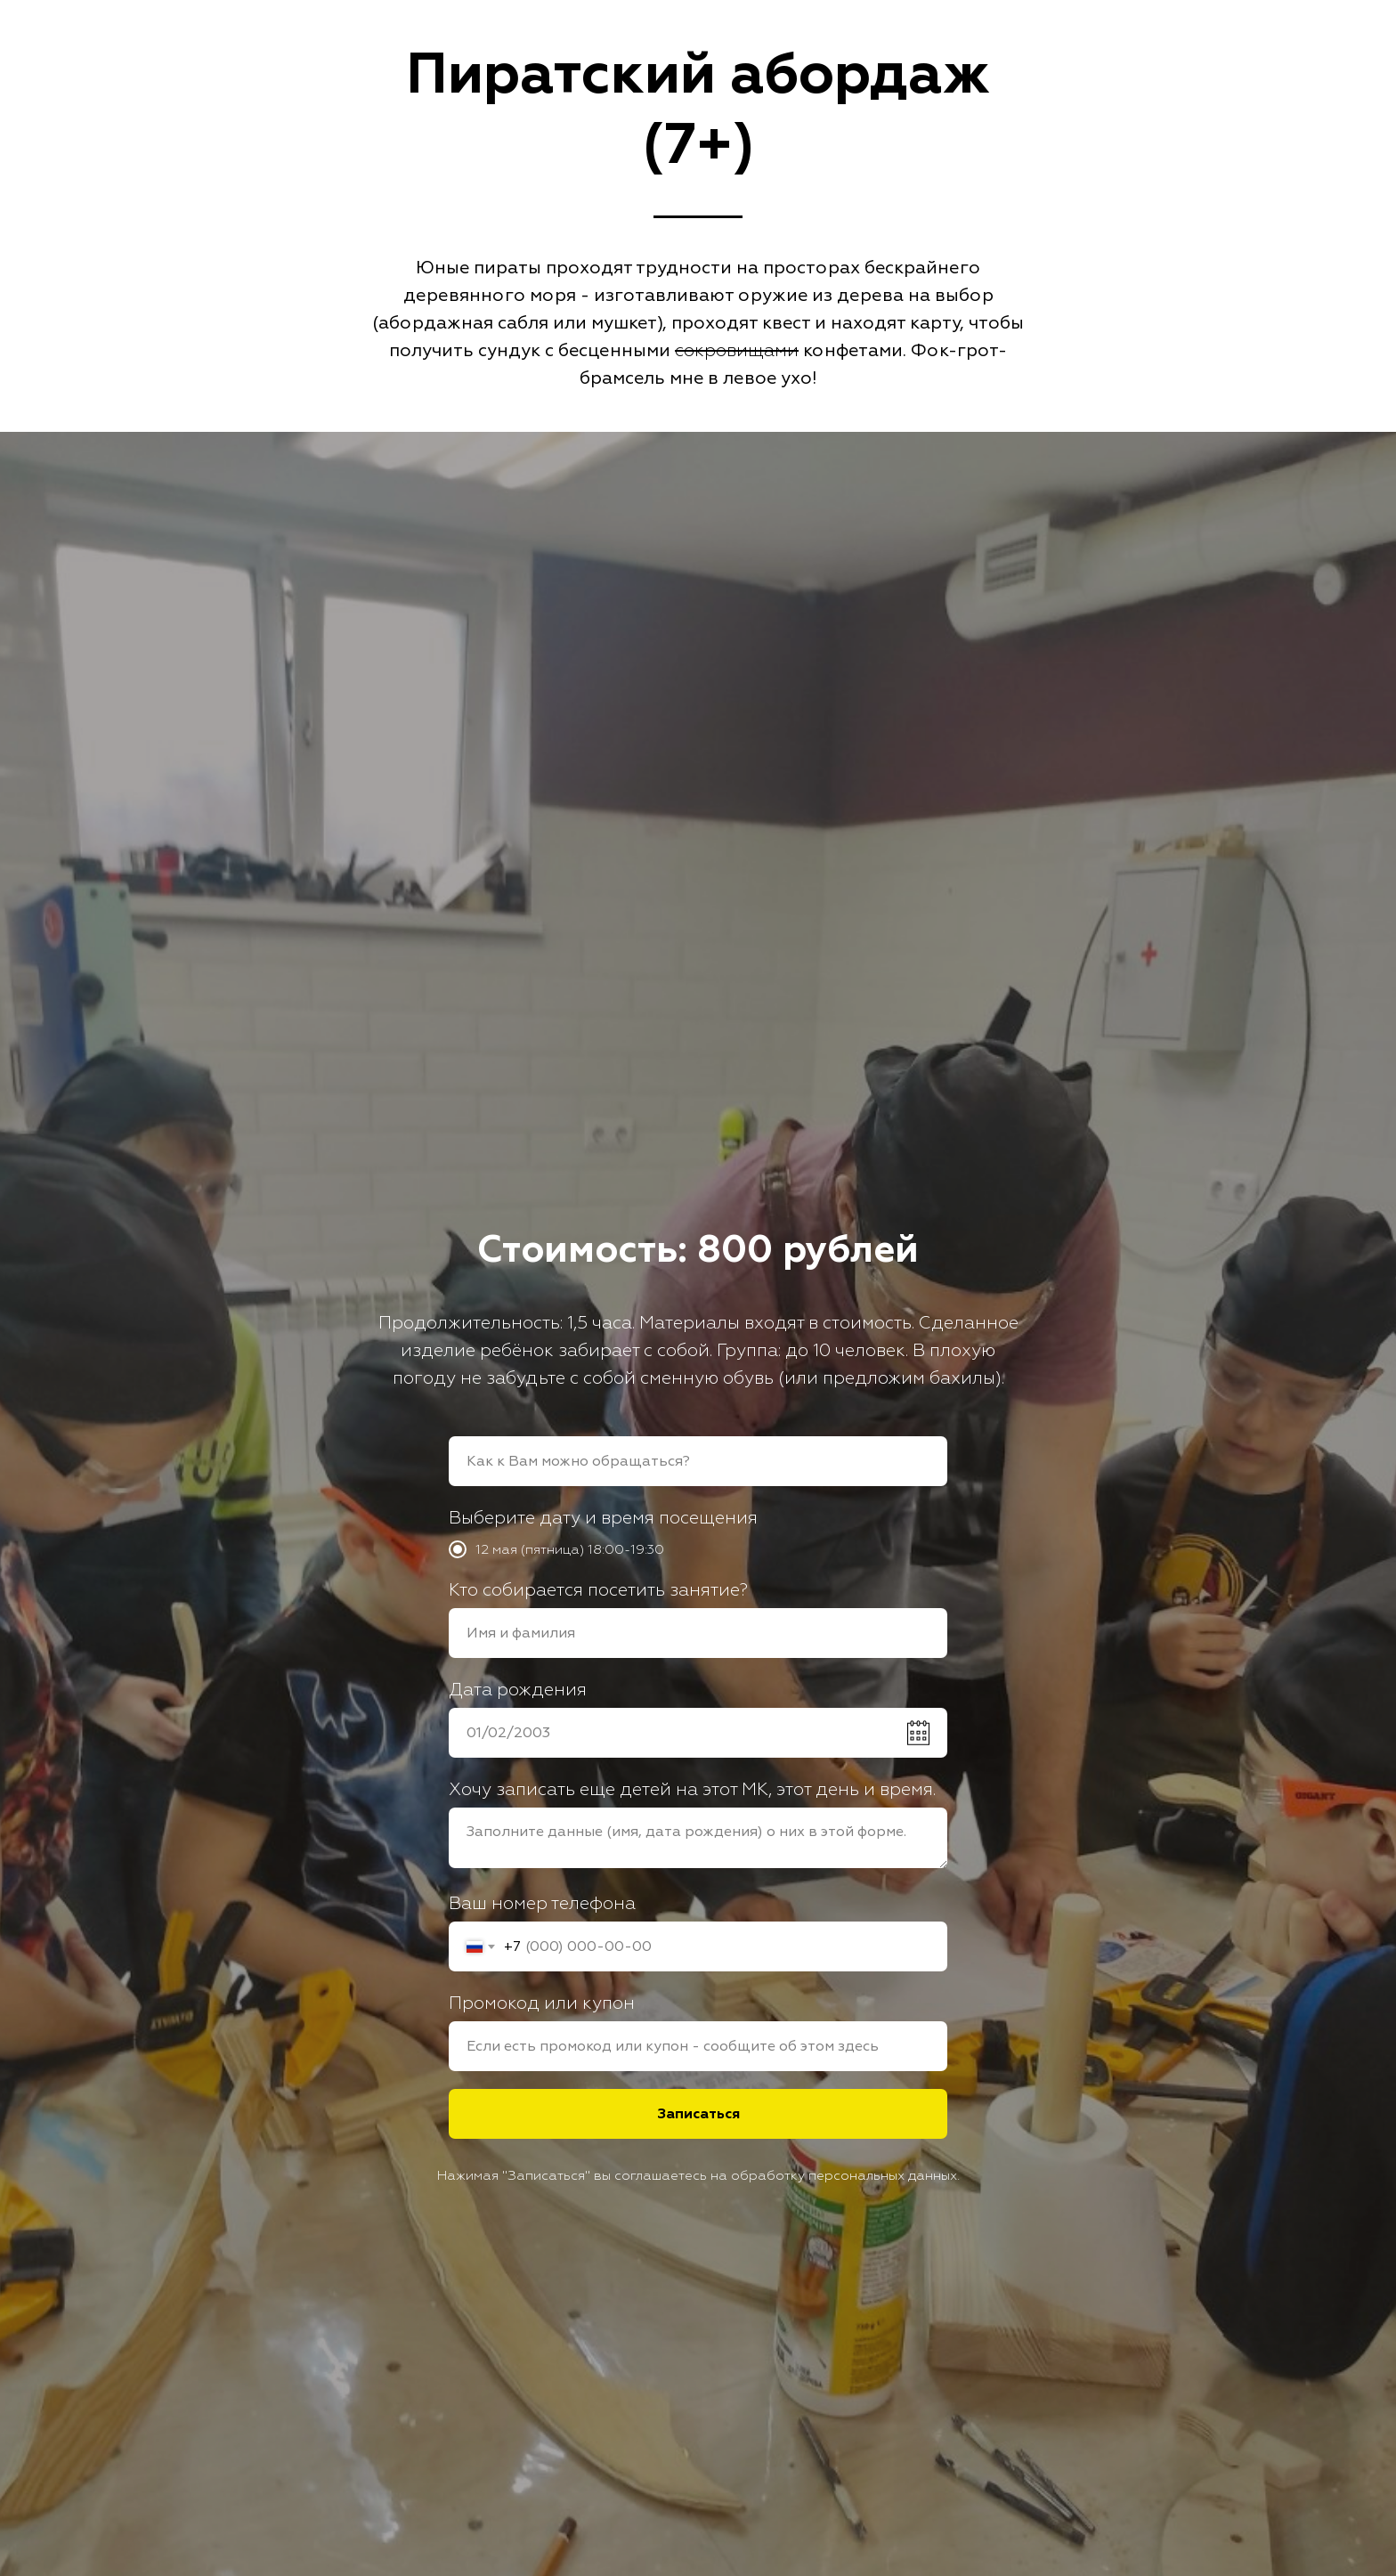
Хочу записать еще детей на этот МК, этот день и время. (692, 1789)
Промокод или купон (542, 2003)
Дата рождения (518, 1689)
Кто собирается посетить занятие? (598, 1590)
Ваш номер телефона (542, 1903)
